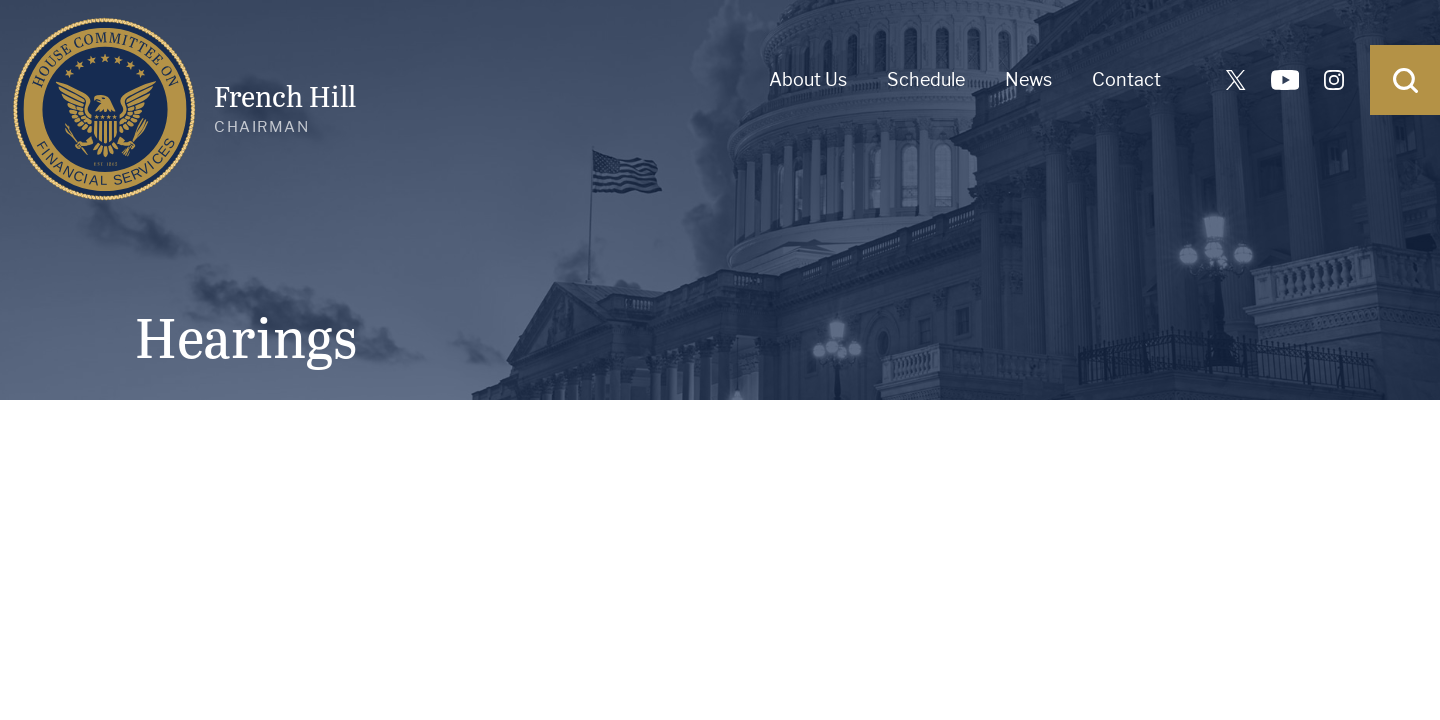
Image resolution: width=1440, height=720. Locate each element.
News (1028, 79)
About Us (808, 79)
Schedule (926, 79)
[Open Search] (1405, 80)
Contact (1126, 79)
